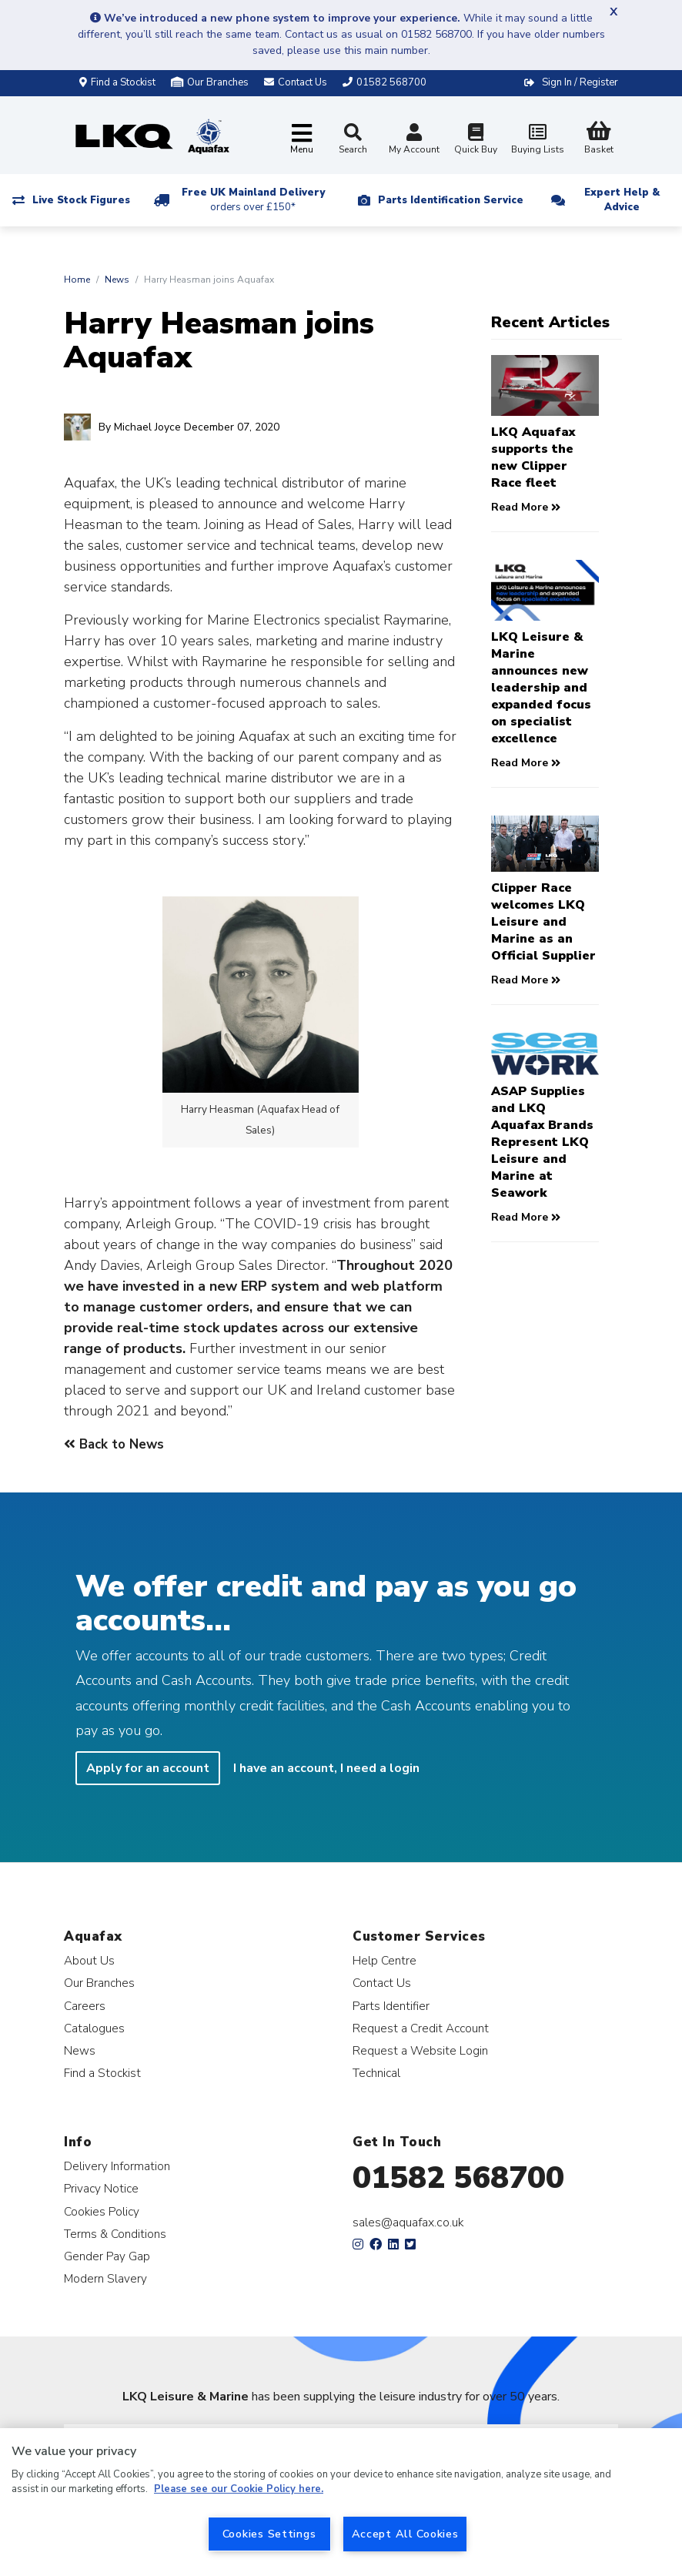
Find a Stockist (117, 82)
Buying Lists (537, 141)
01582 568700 (458, 2178)
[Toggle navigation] (302, 140)
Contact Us (382, 1983)
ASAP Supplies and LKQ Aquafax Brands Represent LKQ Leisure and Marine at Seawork (542, 1142)
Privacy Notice (101, 2188)
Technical (376, 2073)
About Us (89, 1960)
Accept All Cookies (405, 2533)
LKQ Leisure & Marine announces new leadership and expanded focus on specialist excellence (541, 687)
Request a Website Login (420, 2050)
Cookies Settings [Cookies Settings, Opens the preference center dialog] (269, 2533)
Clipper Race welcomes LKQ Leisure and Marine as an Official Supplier (543, 921)
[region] (341, 2502)
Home (77, 279)
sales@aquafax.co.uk (408, 2222)
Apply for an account (147, 1768)
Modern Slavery (105, 2278)
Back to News (114, 1444)
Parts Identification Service (450, 200)
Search (353, 139)
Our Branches (210, 82)
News (117, 279)
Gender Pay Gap (107, 2256)
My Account (414, 141)
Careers (84, 2006)
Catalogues (94, 2028)
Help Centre (384, 1960)
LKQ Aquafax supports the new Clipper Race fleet (533, 457)
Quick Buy (475, 141)
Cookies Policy (101, 2211)
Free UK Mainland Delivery (253, 200)
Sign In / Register (580, 82)
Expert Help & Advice (622, 200)
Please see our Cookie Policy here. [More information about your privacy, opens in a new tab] (238, 2489)
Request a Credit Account (421, 2028)
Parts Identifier (391, 2006)
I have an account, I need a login (326, 1768)
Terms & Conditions (115, 2234)
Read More (525, 507)
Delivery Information (117, 2166)
